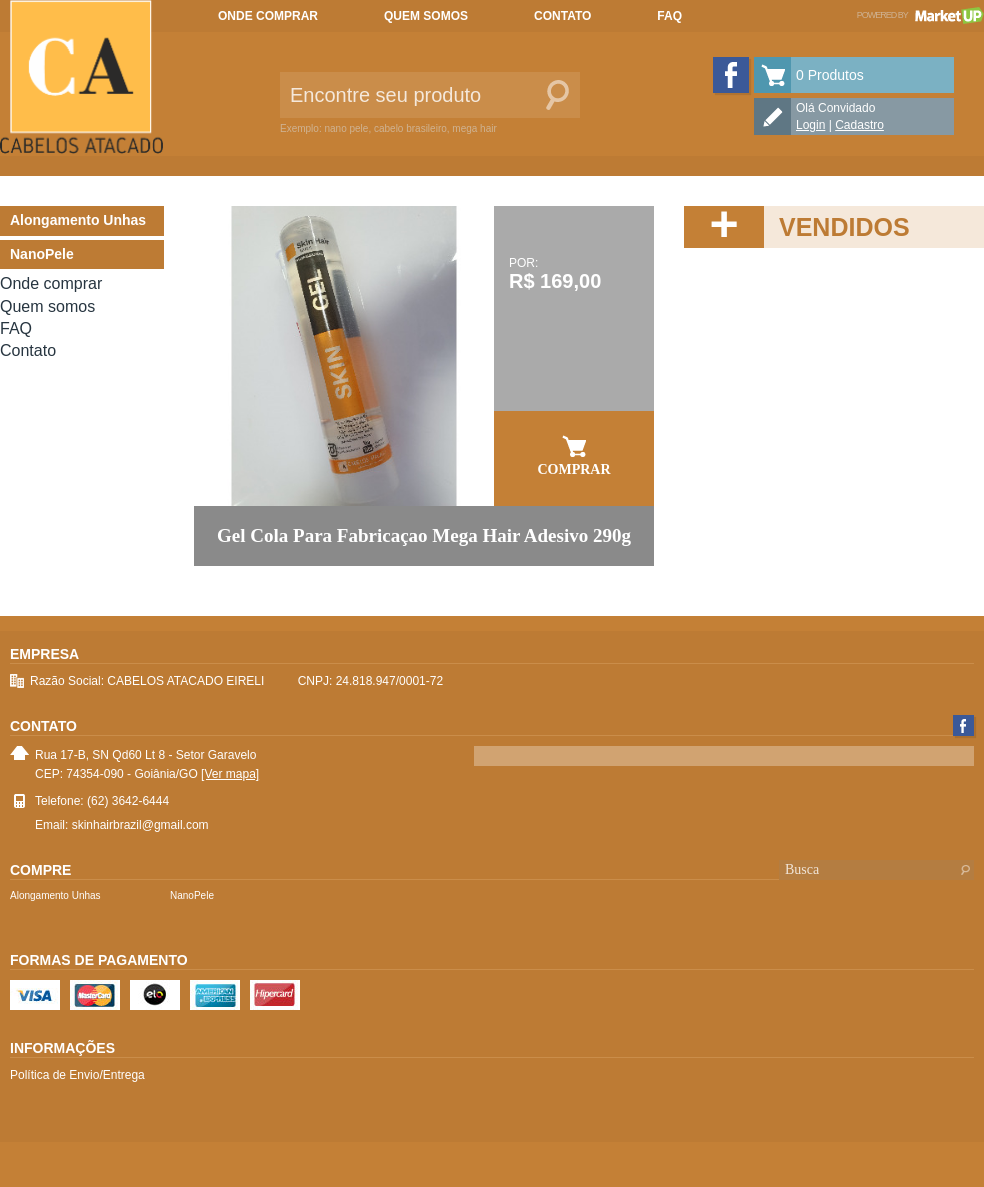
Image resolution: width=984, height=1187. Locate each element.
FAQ (669, 16)
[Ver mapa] (230, 774)
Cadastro (859, 125)
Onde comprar (268, 16)
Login (810, 125)
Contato (562, 16)
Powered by (920, 15)
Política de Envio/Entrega (77, 1075)
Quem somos (426, 16)
